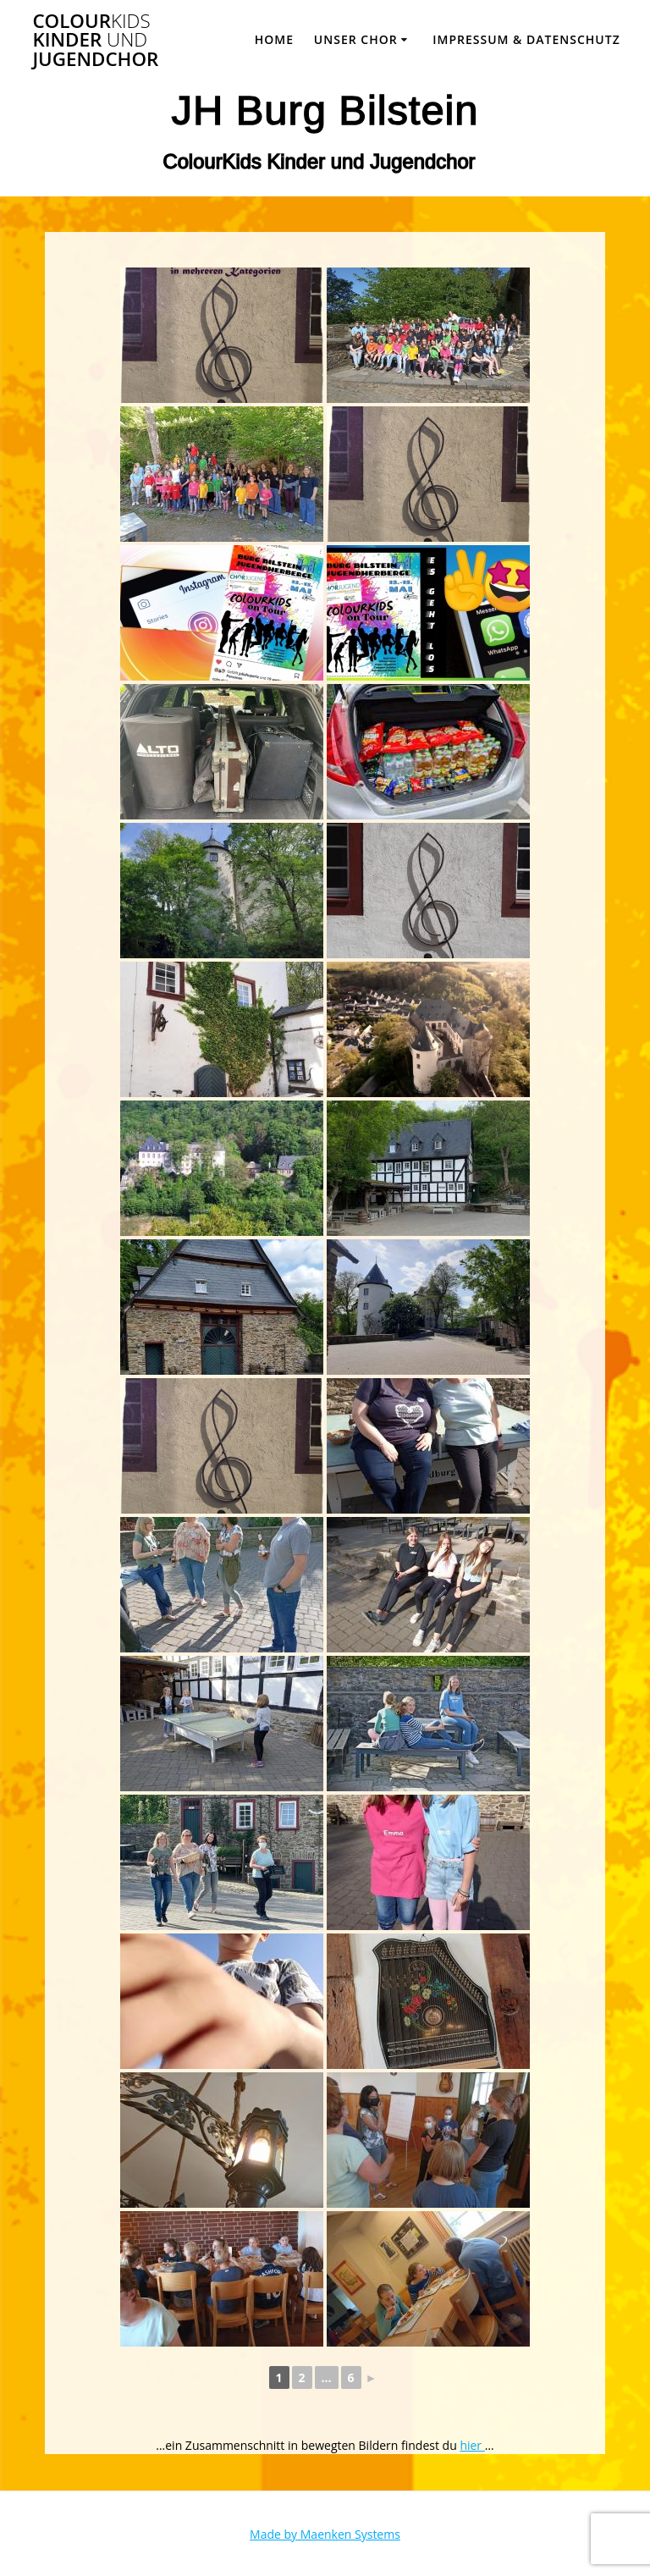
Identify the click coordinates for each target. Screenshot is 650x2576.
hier (472, 2445)
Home (274, 39)
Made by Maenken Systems (325, 2534)
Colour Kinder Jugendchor (95, 40)
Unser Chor (356, 39)
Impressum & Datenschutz (526, 39)
